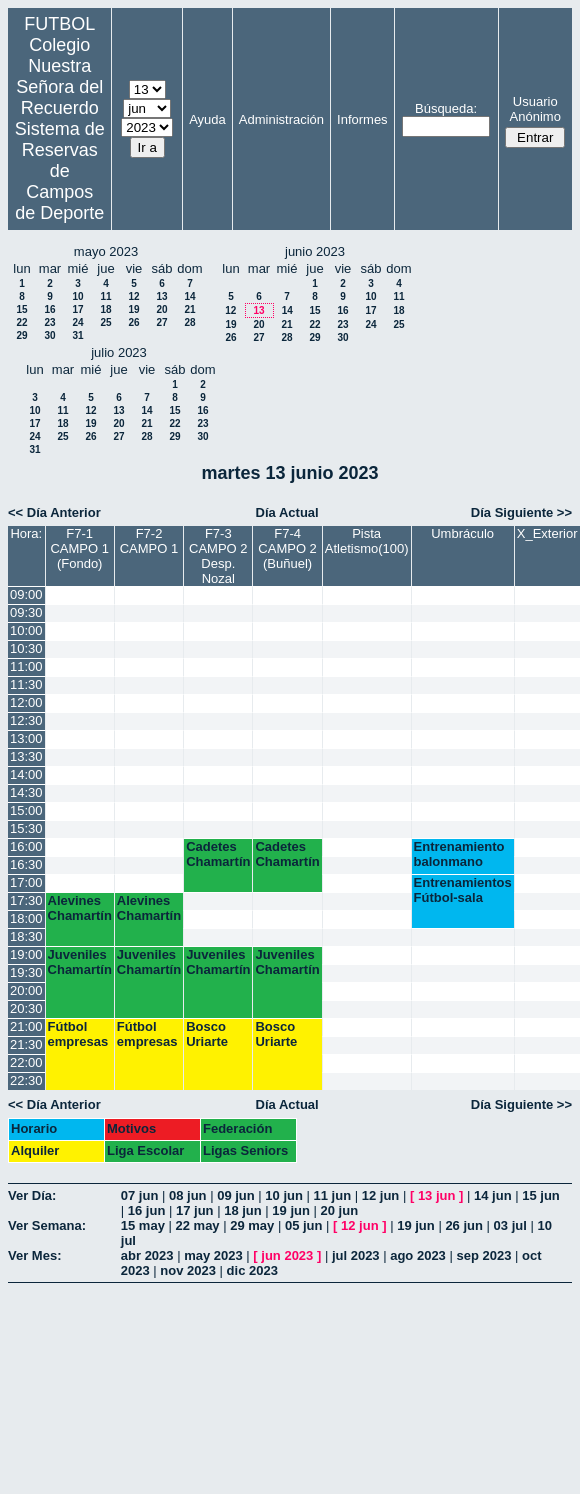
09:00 (26, 594)
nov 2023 (188, 1270)
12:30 (26, 720)
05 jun (304, 1225)
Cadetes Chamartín (218, 854)
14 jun (493, 1195)
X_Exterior (547, 533)
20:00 (26, 990)
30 (49, 335)
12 (133, 296)
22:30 (26, 1080)
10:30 (26, 648)
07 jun (140, 1195)
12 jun (381, 1195)
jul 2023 (356, 1255)
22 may (198, 1225)
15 (21, 309)
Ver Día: (32, 1195)
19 (133, 309)
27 (161, 322)
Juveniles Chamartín (80, 962)
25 (105, 322)
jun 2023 (287, 1255)
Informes (362, 119)
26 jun (464, 1225)
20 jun (340, 1210)
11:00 (26, 666)
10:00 (26, 630)
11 (105, 296)
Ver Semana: (47, 1225)
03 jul (510, 1225)
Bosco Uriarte (207, 1034)
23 (49, 322)
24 (77, 322)
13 (161, 296)
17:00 (26, 882)
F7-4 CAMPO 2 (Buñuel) (287, 548)
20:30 (26, 1008)
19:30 (26, 972)
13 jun (437, 1195)
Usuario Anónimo (535, 109)
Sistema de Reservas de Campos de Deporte (60, 171)
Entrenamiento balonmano (459, 854)
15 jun (541, 1195)
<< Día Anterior (54, 512)
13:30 (26, 756)
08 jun (188, 1195)
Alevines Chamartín (80, 908)
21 (189, 309)
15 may (143, 1225)
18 (105, 309)
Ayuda (207, 119)
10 (77, 296)
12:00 (26, 702)
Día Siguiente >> (521, 512)
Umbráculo (462, 533)
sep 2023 (483, 1255)
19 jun (291, 1210)
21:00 (26, 1026)
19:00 (26, 954)
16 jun (147, 1210)
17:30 (26, 900)
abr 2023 (147, 1255)
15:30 (26, 828)
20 (161, 309)
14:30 (26, 792)
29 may (252, 1225)
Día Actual (287, 512)
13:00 (26, 738)
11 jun (333, 1195)
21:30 (26, 1044)
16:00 (26, 846)
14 (189, 296)
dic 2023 (252, 1270)
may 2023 (213, 1255)
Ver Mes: (34, 1255)
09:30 (26, 612)
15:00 (26, 810)
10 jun (284, 1195)
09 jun (236, 1195)
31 (77, 335)
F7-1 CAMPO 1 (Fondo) (79, 548)
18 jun (243, 1210)
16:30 (26, 864)
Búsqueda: (446, 108)
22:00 (26, 1062)
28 (189, 322)
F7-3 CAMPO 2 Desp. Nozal (218, 556)
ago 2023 (418, 1255)
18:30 (26, 936)
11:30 (26, 684)
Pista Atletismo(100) (367, 541)
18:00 (26, 918)
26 (133, 322)
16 (49, 309)
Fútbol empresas (78, 1034)
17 (77, 309)
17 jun (195, 1210)
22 (21, 322)
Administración (281, 119)
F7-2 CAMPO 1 (149, 541)
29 (21, 335)
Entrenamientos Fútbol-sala (463, 890)
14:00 (26, 774)
